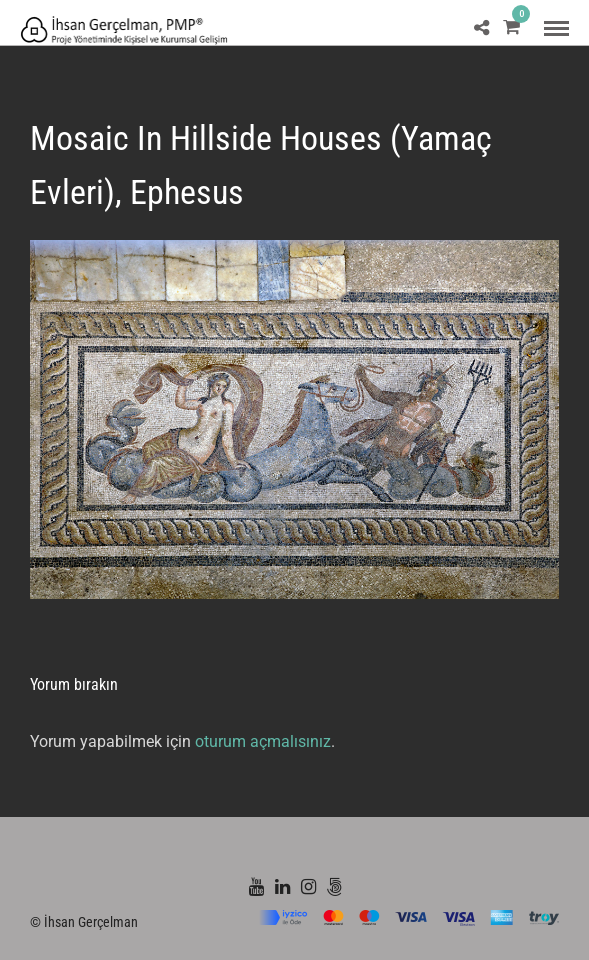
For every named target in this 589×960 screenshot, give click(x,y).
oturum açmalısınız (263, 741)
